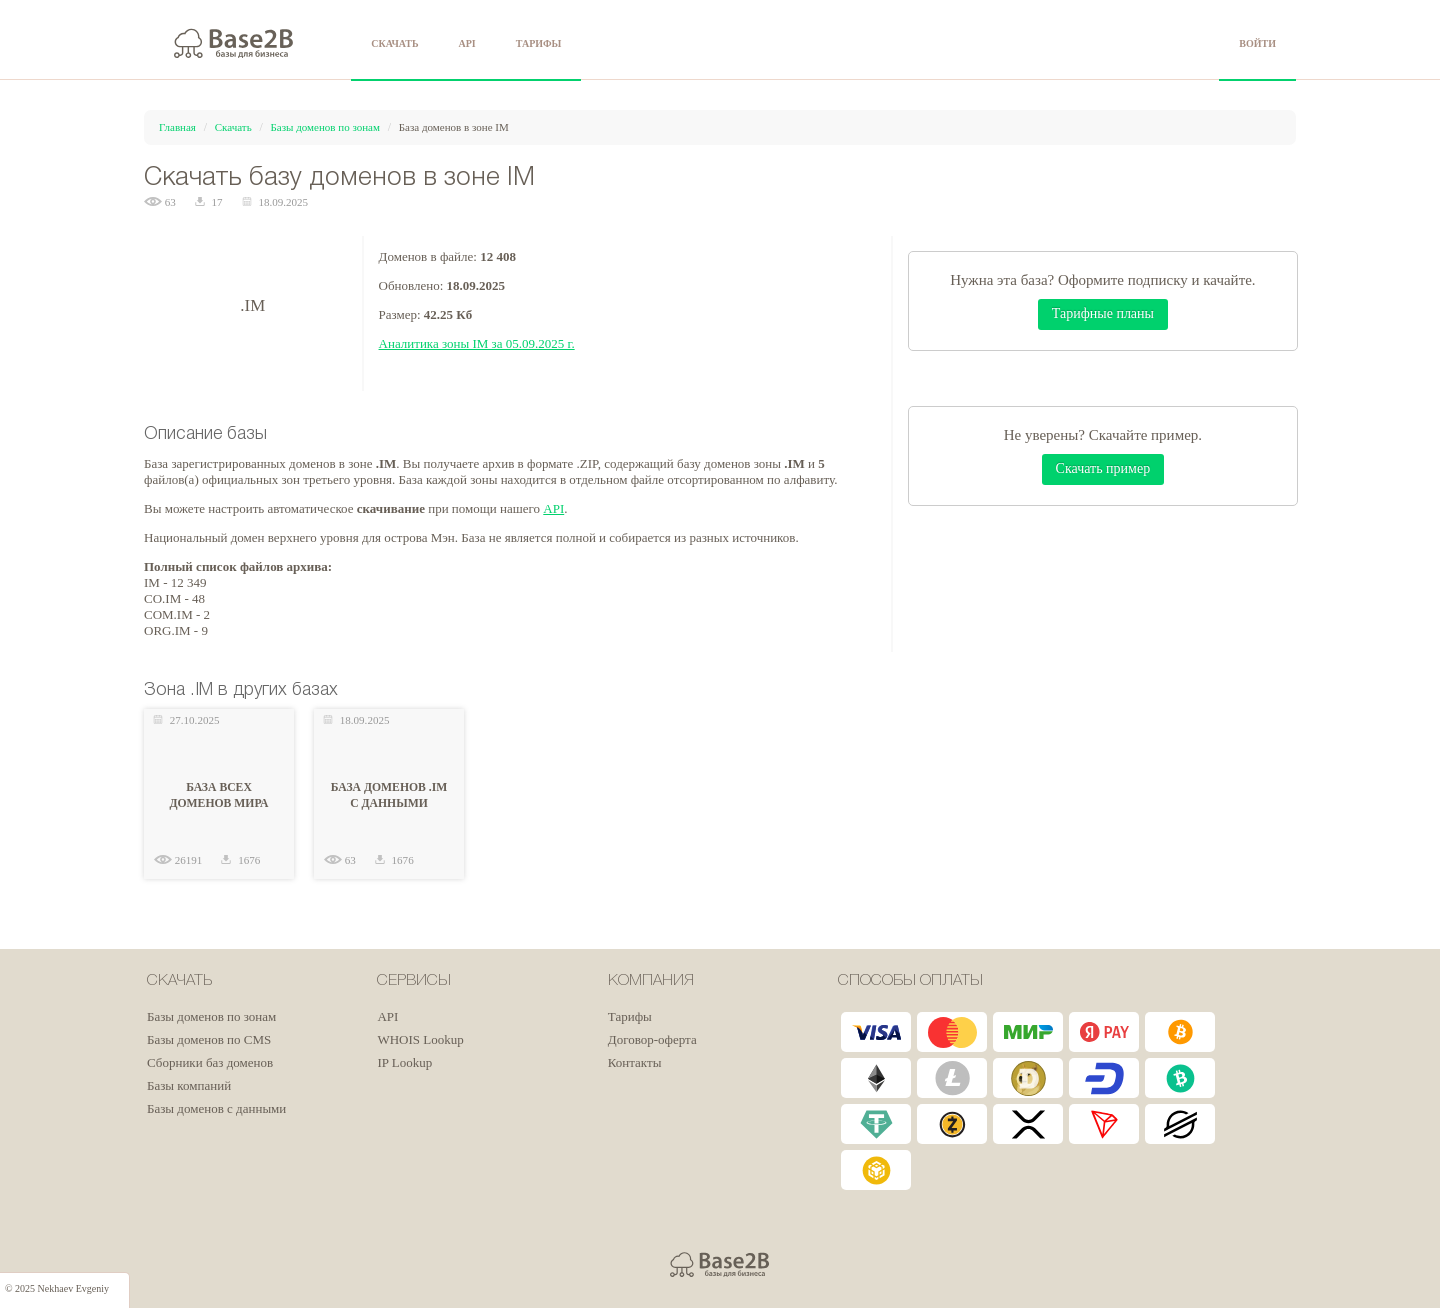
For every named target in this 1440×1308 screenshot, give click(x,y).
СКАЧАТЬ (394, 43)
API (467, 43)
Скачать (233, 127)
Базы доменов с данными (216, 1108)
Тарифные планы (1103, 313)
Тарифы (630, 1016)
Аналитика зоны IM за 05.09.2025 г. (477, 343)
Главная (177, 127)
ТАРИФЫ (539, 43)
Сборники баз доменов (210, 1062)
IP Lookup (404, 1062)
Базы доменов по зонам (325, 127)
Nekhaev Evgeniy (73, 1288)
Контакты (635, 1062)
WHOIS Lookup (420, 1039)
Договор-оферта (652, 1039)
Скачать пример (1103, 468)
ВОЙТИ (1257, 43)
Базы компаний (189, 1085)
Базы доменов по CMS (209, 1039)
